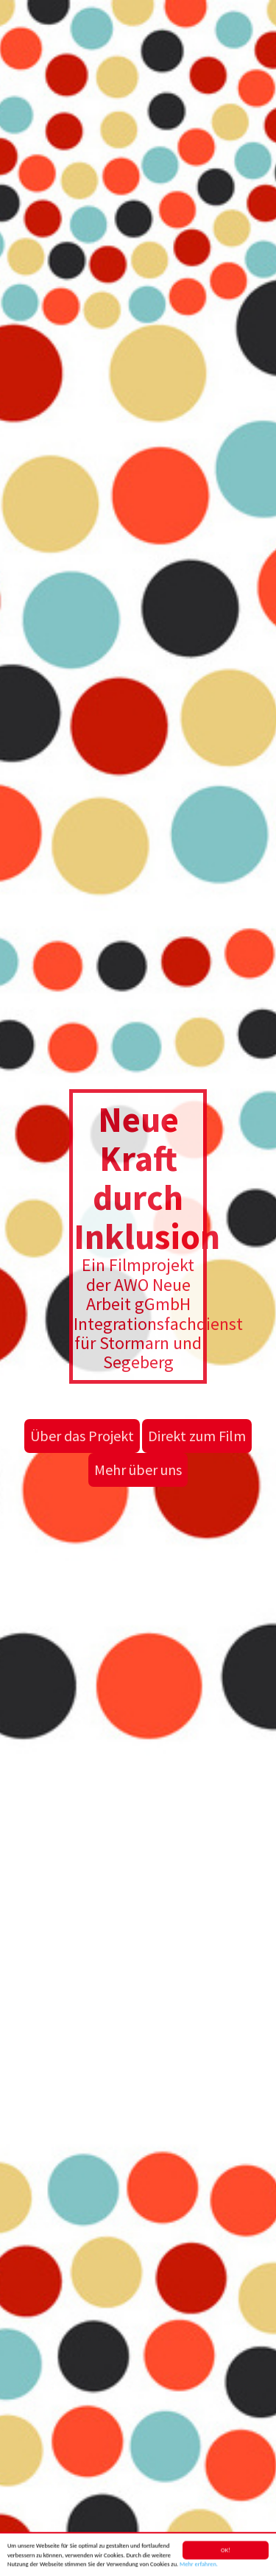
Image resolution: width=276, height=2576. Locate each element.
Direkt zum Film (197, 1435)
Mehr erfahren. (199, 2567)
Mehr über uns (138, 1469)
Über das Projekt (82, 1435)
